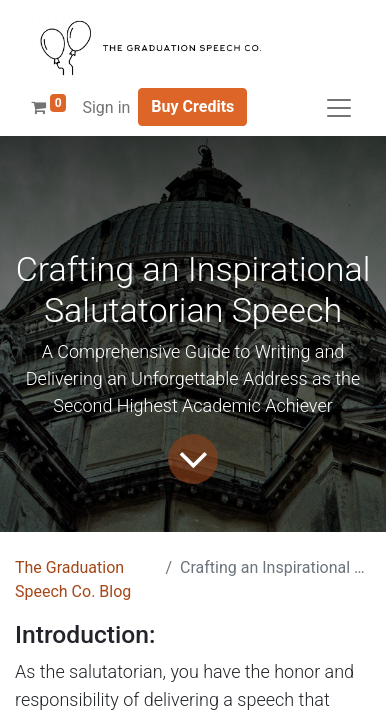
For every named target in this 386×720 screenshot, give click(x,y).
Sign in (106, 107)
